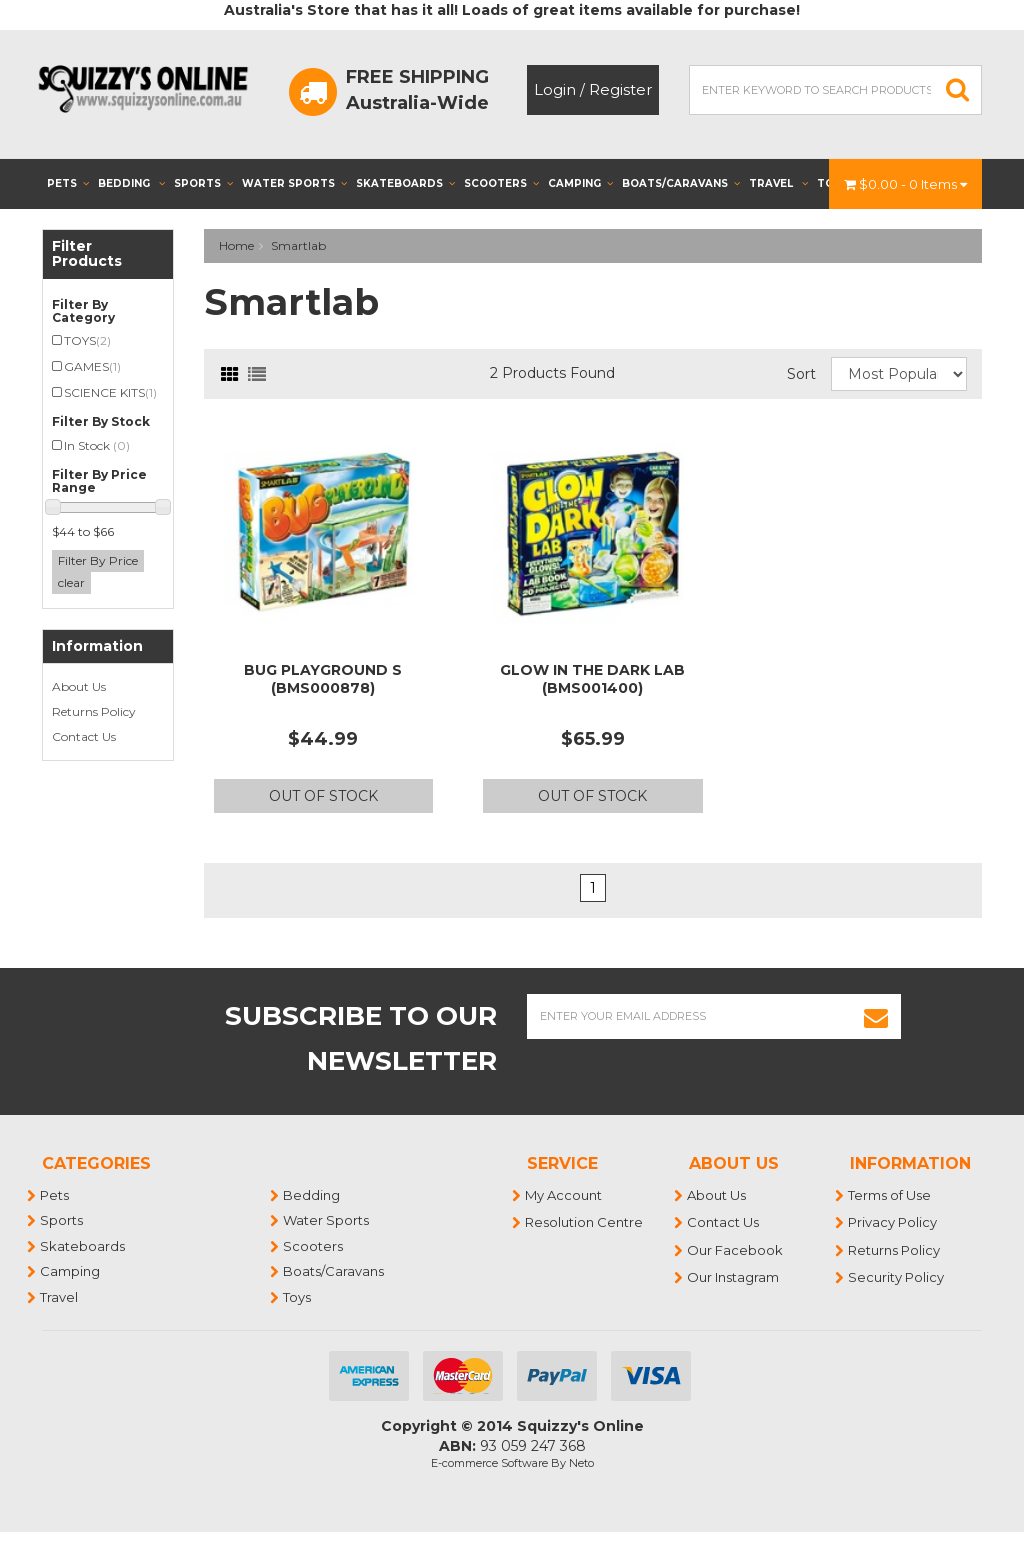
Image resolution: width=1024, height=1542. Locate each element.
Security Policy (897, 1277)
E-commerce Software (489, 1463)
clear (71, 582)
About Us (79, 686)
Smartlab (298, 245)
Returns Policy (94, 711)
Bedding (131, 183)
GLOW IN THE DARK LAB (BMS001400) (592, 679)
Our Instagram (734, 1277)
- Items (905, 184)
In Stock (97, 445)
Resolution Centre (585, 1222)
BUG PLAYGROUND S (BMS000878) (323, 679)
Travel (778, 183)
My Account (564, 1195)
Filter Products (87, 254)
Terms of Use (890, 1195)
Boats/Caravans (681, 183)
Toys (298, 1297)
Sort (801, 374)
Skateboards (405, 183)
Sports (203, 183)
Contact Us (84, 736)
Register (620, 89)
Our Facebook (736, 1250)
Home (236, 245)
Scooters (501, 183)
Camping (580, 183)
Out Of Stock (323, 796)
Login (555, 89)
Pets (68, 183)
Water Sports (294, 183)
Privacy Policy (893, 1222)
